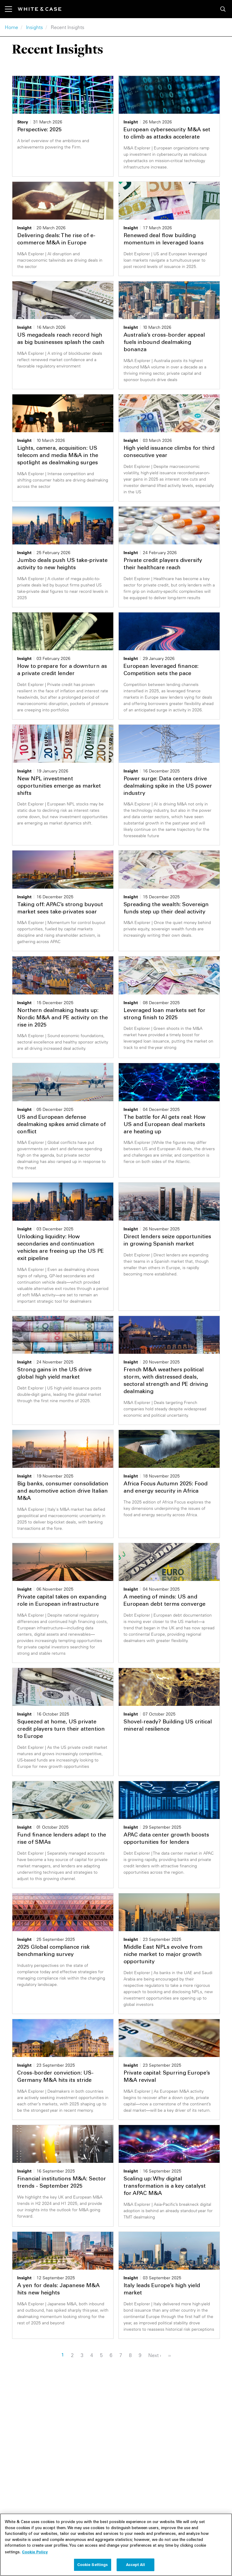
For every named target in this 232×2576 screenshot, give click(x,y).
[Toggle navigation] (11, 9)
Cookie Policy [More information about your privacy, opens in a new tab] (35, 2553)
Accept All (135, 2566)
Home (11, 27)
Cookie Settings (92, 2566)
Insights (34, 27)
